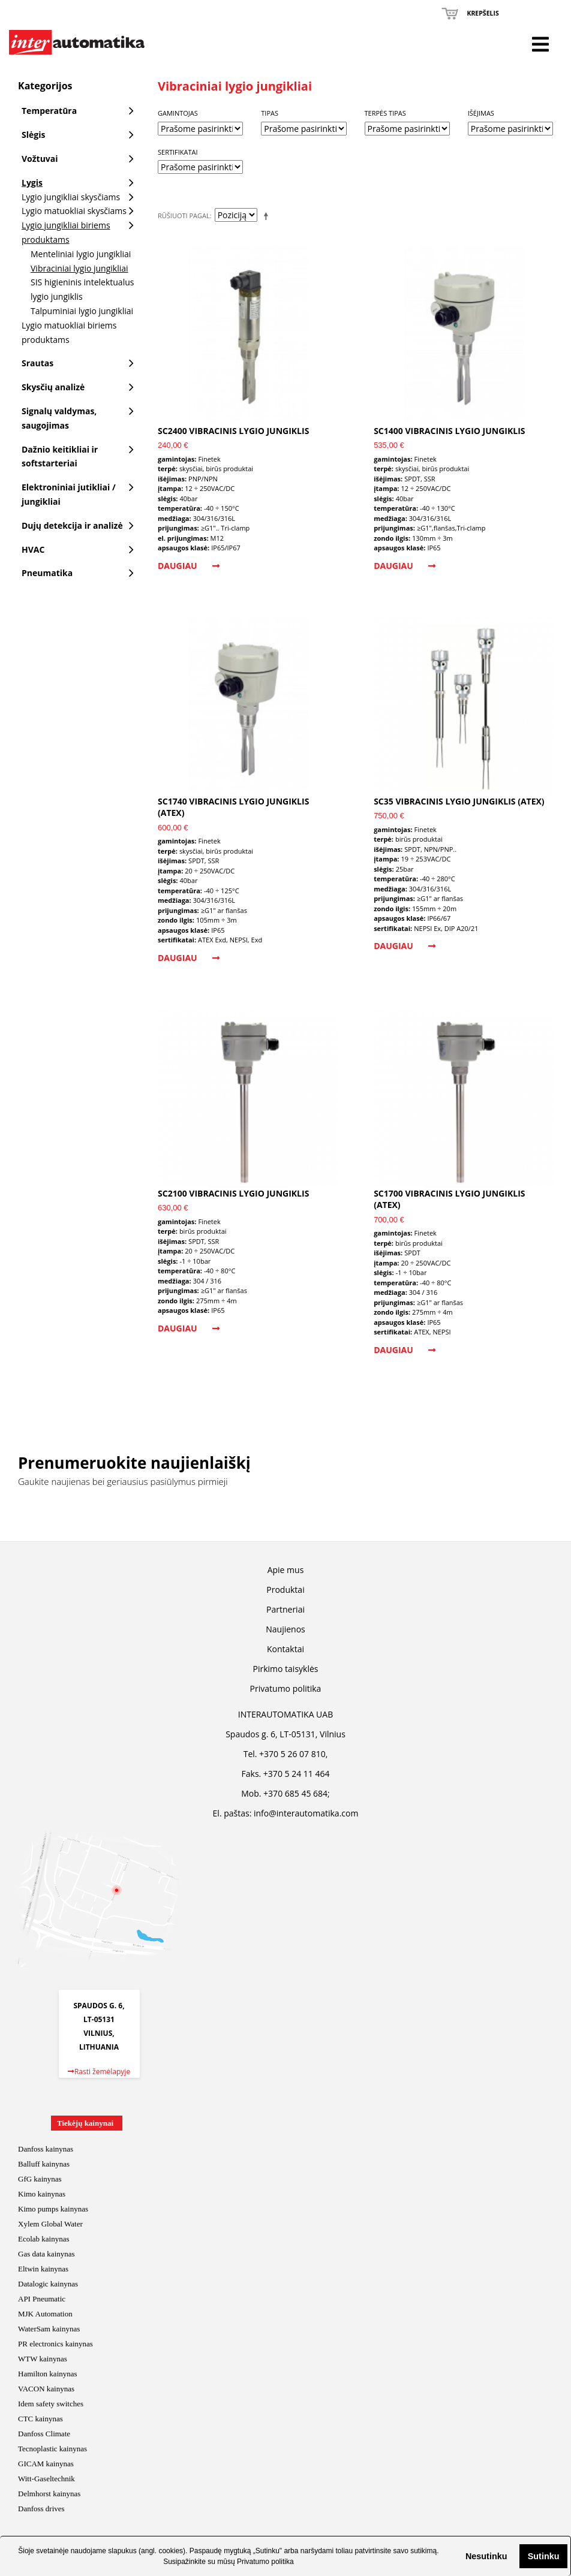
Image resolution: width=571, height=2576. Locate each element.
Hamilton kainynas (47, 2373)
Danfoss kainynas (45, 2148)
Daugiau (189, 565)
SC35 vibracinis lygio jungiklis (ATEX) (459, 801)
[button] (456, 2556)
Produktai (285, 1589)
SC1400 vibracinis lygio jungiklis (449, 430)
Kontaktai (285, 1649)
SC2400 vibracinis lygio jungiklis (233, 430)
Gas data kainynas (46, 2253)
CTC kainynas (40, 2418)
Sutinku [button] (544, 2556)
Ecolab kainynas (44, 2238)
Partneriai (285, 1609)
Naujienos (285, 1629)
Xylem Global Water (50, 2223)
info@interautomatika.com (306, 1813)
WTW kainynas (42, 2358)
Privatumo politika (265, 2561)
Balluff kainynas (44, 2163)
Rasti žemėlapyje (99, 2071)
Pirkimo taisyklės (285, 1668)
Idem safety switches (50, 2403)
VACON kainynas (46, 2388)
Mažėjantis (268, 216)
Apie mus (286, 1569)
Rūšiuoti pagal (184, 215)
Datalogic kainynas (48, 2283)
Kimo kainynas (41, 2193)
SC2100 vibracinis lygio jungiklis (233, 1193)
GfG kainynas (40, 2178)
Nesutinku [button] (486, 2556)
